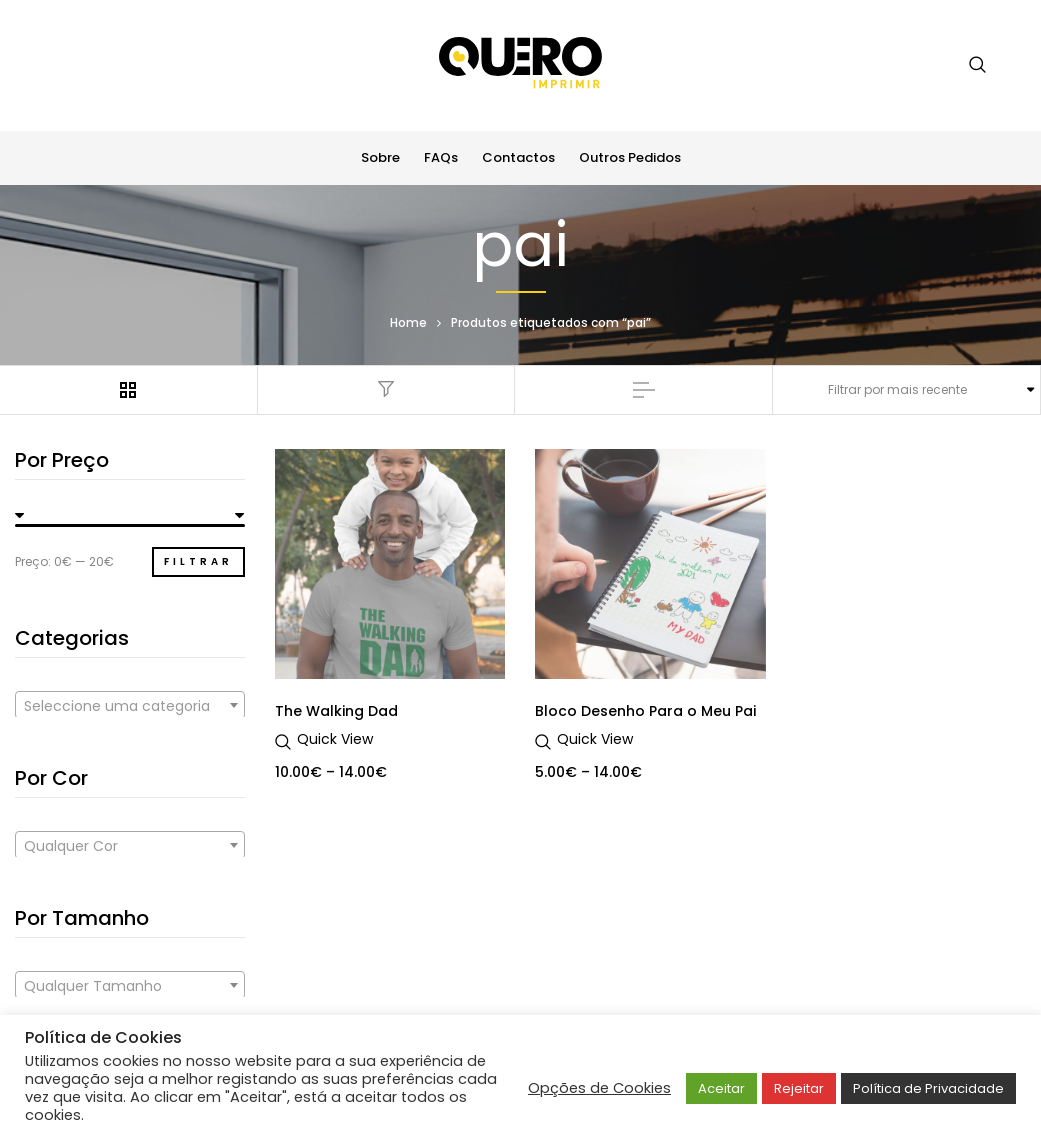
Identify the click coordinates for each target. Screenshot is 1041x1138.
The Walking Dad (336, 711)
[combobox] (130, 705)
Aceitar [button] (721, 1088)
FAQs (441, 157)
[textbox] (130, 706)
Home (408, 322)
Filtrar (198, 561)
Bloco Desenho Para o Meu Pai (645, 711)
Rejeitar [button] (799, 1088)
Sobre (380, 157)
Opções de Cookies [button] (599, 1088)
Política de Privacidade (928, 1088)
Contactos (518, 157)
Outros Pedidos (630, 157)
